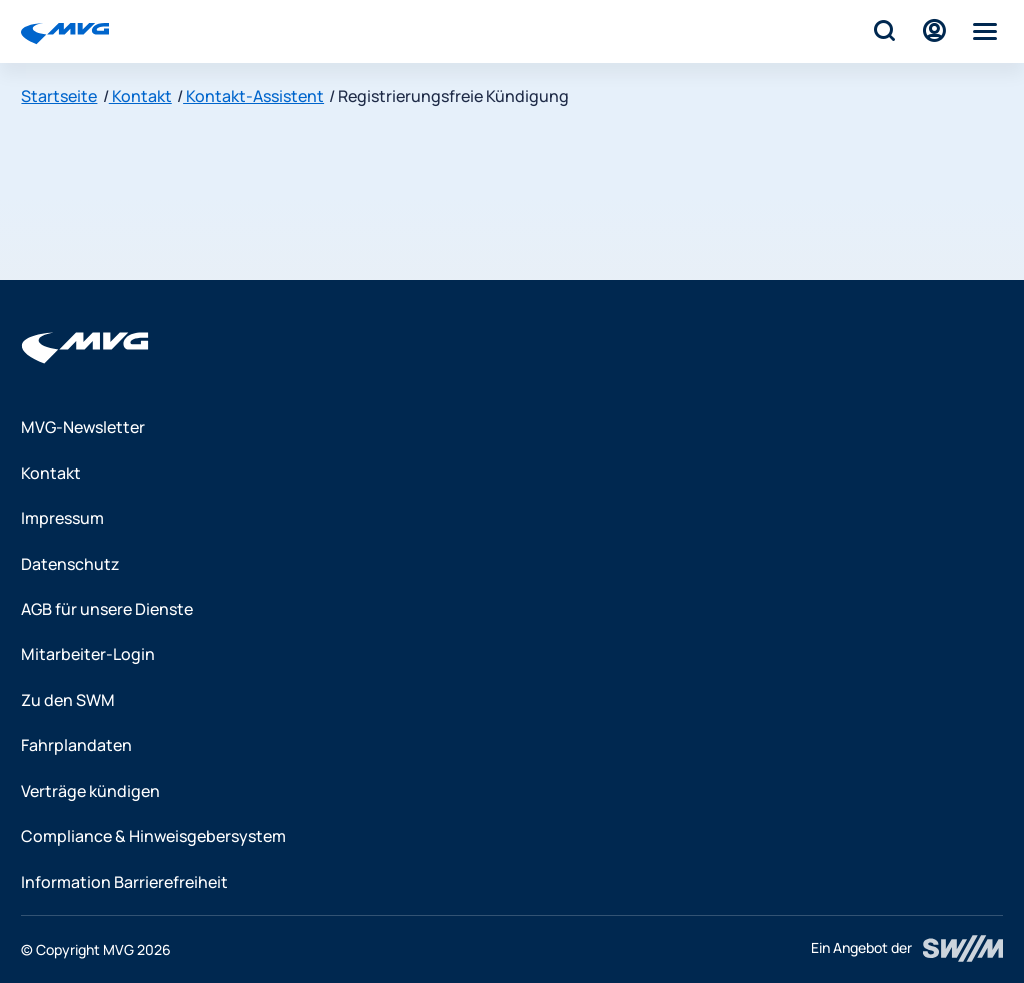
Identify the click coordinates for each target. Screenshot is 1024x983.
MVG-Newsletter (83, 427)
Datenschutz (70, 564)
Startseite (59, 96)
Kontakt (140, 96)
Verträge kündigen (90, 791)
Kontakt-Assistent (253, 96)
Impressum (62, 518)
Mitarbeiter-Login (88, 654)
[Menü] (985, 31)
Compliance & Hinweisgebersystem (153, 836)
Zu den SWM (68, 700)
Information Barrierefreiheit (124, 882)
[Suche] (883, 31)
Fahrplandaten (76, 745)
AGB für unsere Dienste (107, 609)
